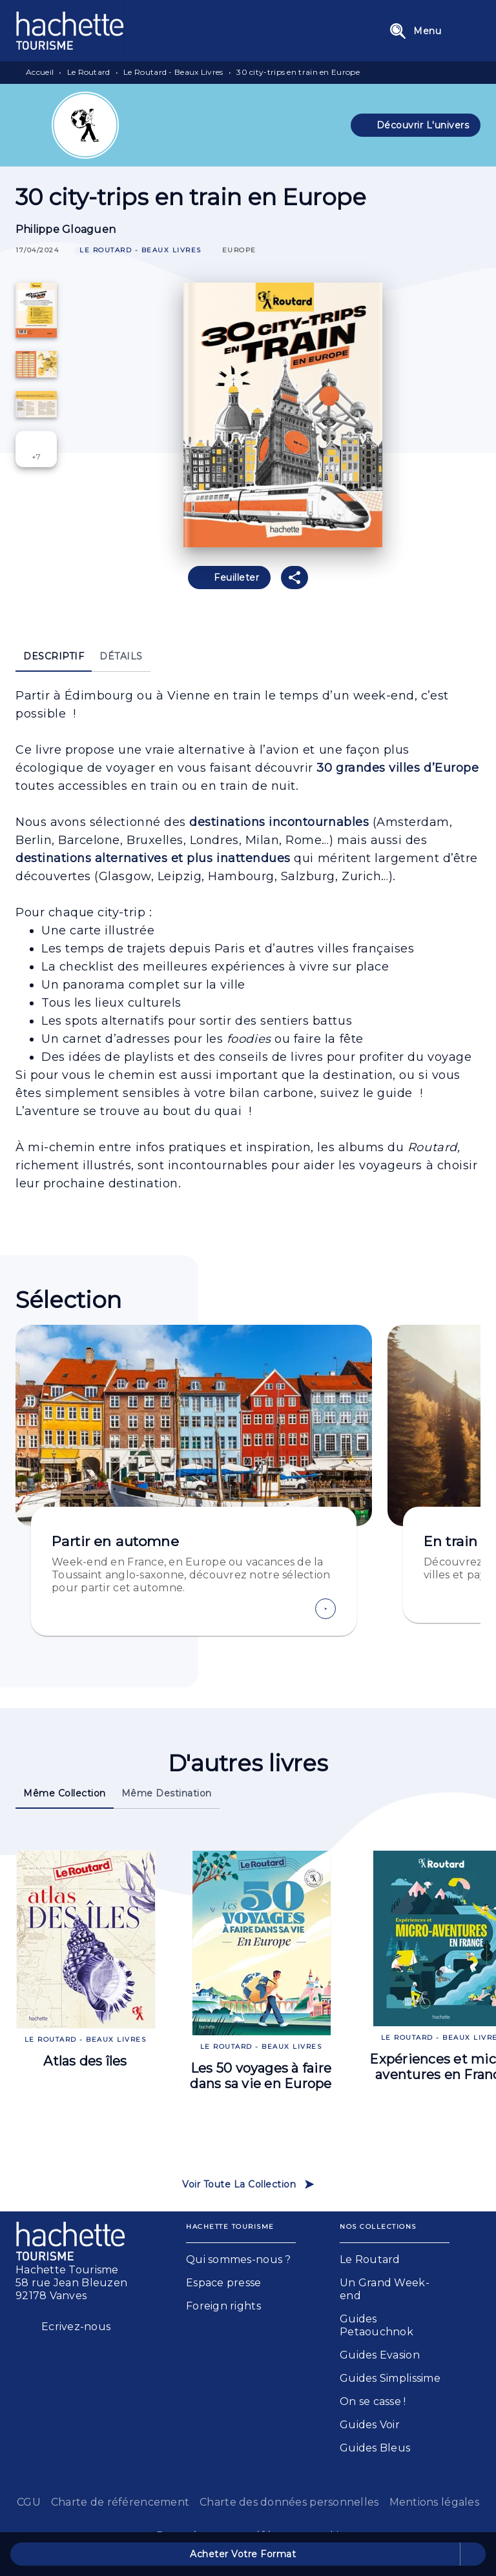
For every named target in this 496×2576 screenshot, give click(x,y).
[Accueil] (70, 30)
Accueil (40, 72)
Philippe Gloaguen (66, 229)
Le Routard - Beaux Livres (173, 72)
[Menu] (431, 31)
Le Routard (88, 72)
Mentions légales (434, 2502)
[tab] (54, 656)
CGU (29, 2502)
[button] (416, 125)
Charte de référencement (120, 2502)
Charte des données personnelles (289, 2502)
